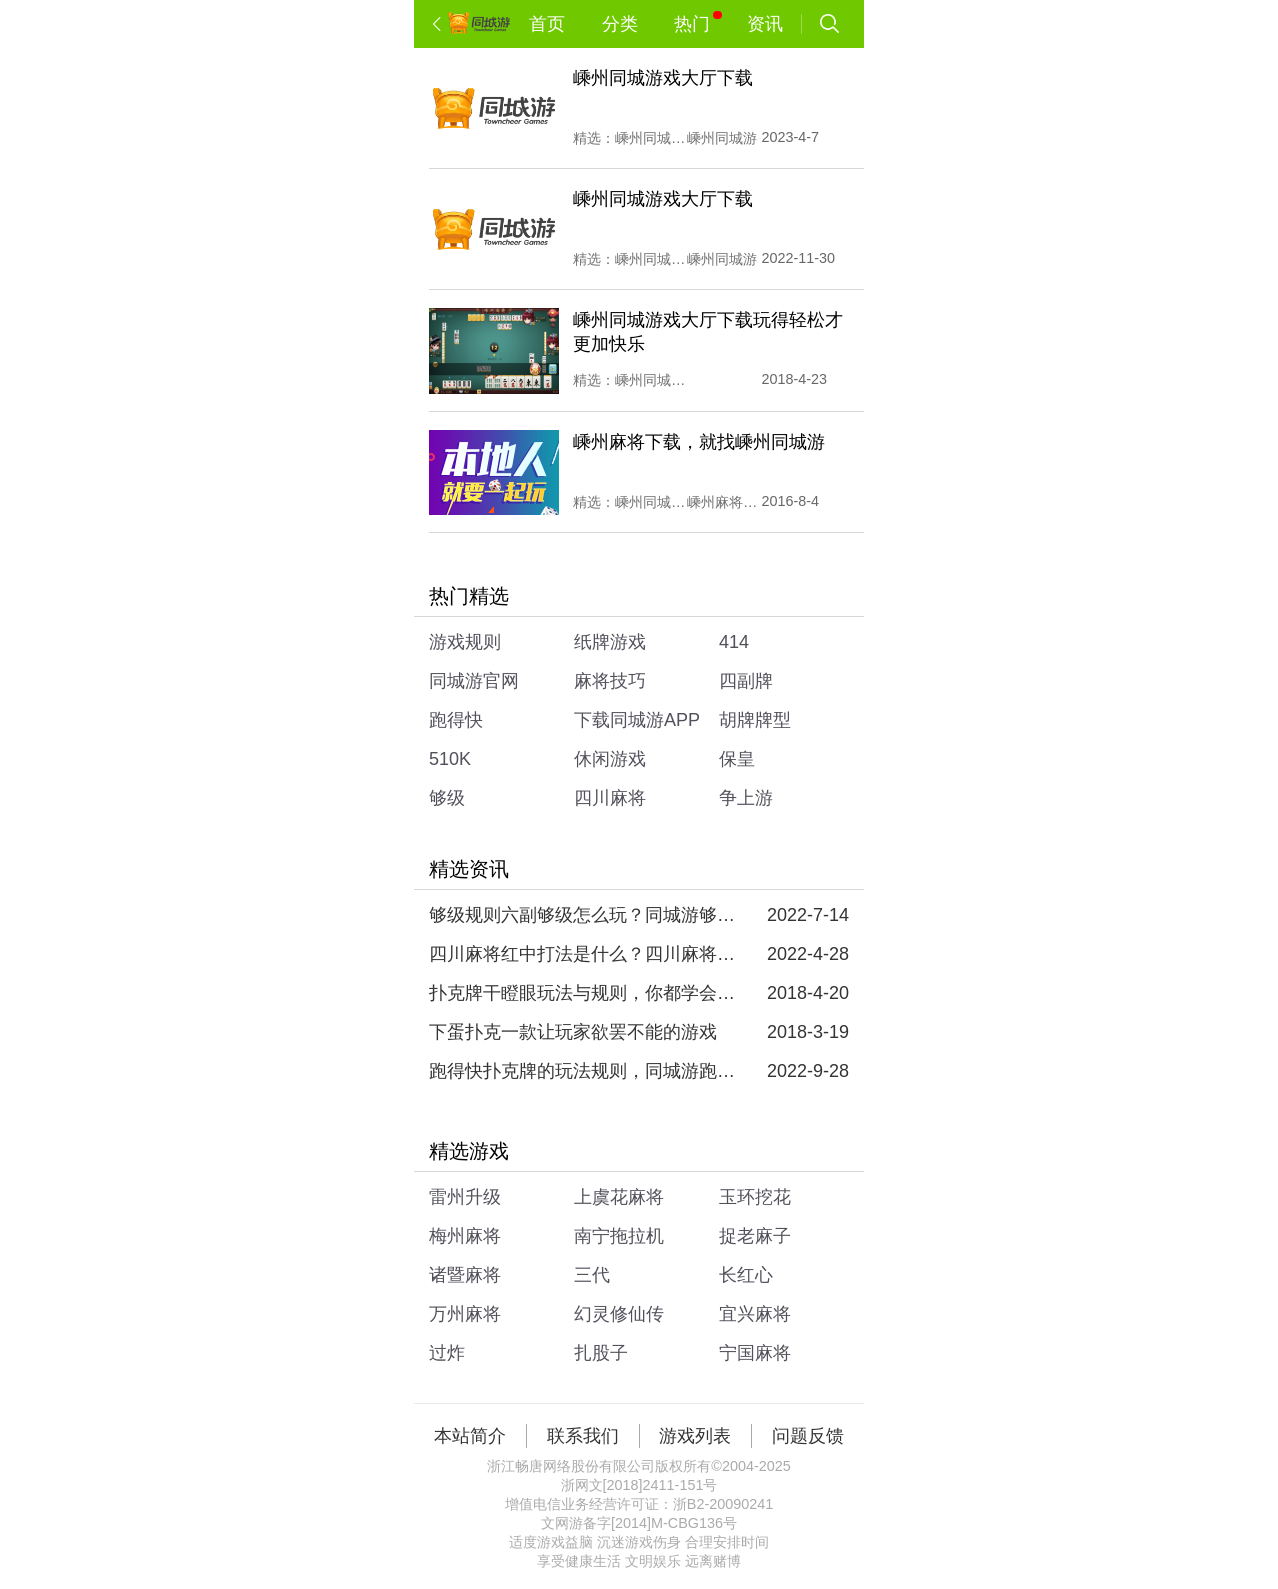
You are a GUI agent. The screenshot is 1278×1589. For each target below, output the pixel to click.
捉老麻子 (755, 1236)
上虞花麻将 (619, 1197)
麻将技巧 (610, 681)
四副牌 (746, 681)
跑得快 (456, 720)
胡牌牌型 (755, 720)
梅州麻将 (465, 1236)
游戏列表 (695, 1436)
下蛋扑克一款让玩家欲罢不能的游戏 (573, 1032)
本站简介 (470, 1436)
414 (734, 642)
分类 (620, 24)
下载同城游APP (637, 720)
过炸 (447, 1353)
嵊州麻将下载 (723, 502)
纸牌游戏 (610, 642)
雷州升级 (465, 1197)
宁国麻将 (755, 1353)
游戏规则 (465, 642)
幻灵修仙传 (619, 1314)
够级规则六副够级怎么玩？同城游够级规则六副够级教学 (585, 915)
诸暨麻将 (465, 1275)
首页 (547, 24)
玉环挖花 (755, 1197)
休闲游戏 (610, 759)
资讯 (765, 24)
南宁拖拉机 (619, 1236)
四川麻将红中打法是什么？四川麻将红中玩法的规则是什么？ (585, 954)
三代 (592, 1275)
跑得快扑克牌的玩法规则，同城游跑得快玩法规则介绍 (585, 1071)
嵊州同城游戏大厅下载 (651, 380)
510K (450, 759)
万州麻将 (465, 1314)
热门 (697, 22)
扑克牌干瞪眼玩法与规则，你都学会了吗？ (585, 993)
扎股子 (601, 1353)
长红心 (746, 1275)
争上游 (746, 798)
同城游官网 (474, 681)
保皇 (737, 759)
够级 (447, 798)
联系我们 (583, 1436)
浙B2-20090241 (723, 1504)
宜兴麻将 (755, 1314)
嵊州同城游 (722, 138)
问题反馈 (808, 1436)
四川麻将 (610, 798)
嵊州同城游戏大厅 (651, 138)
